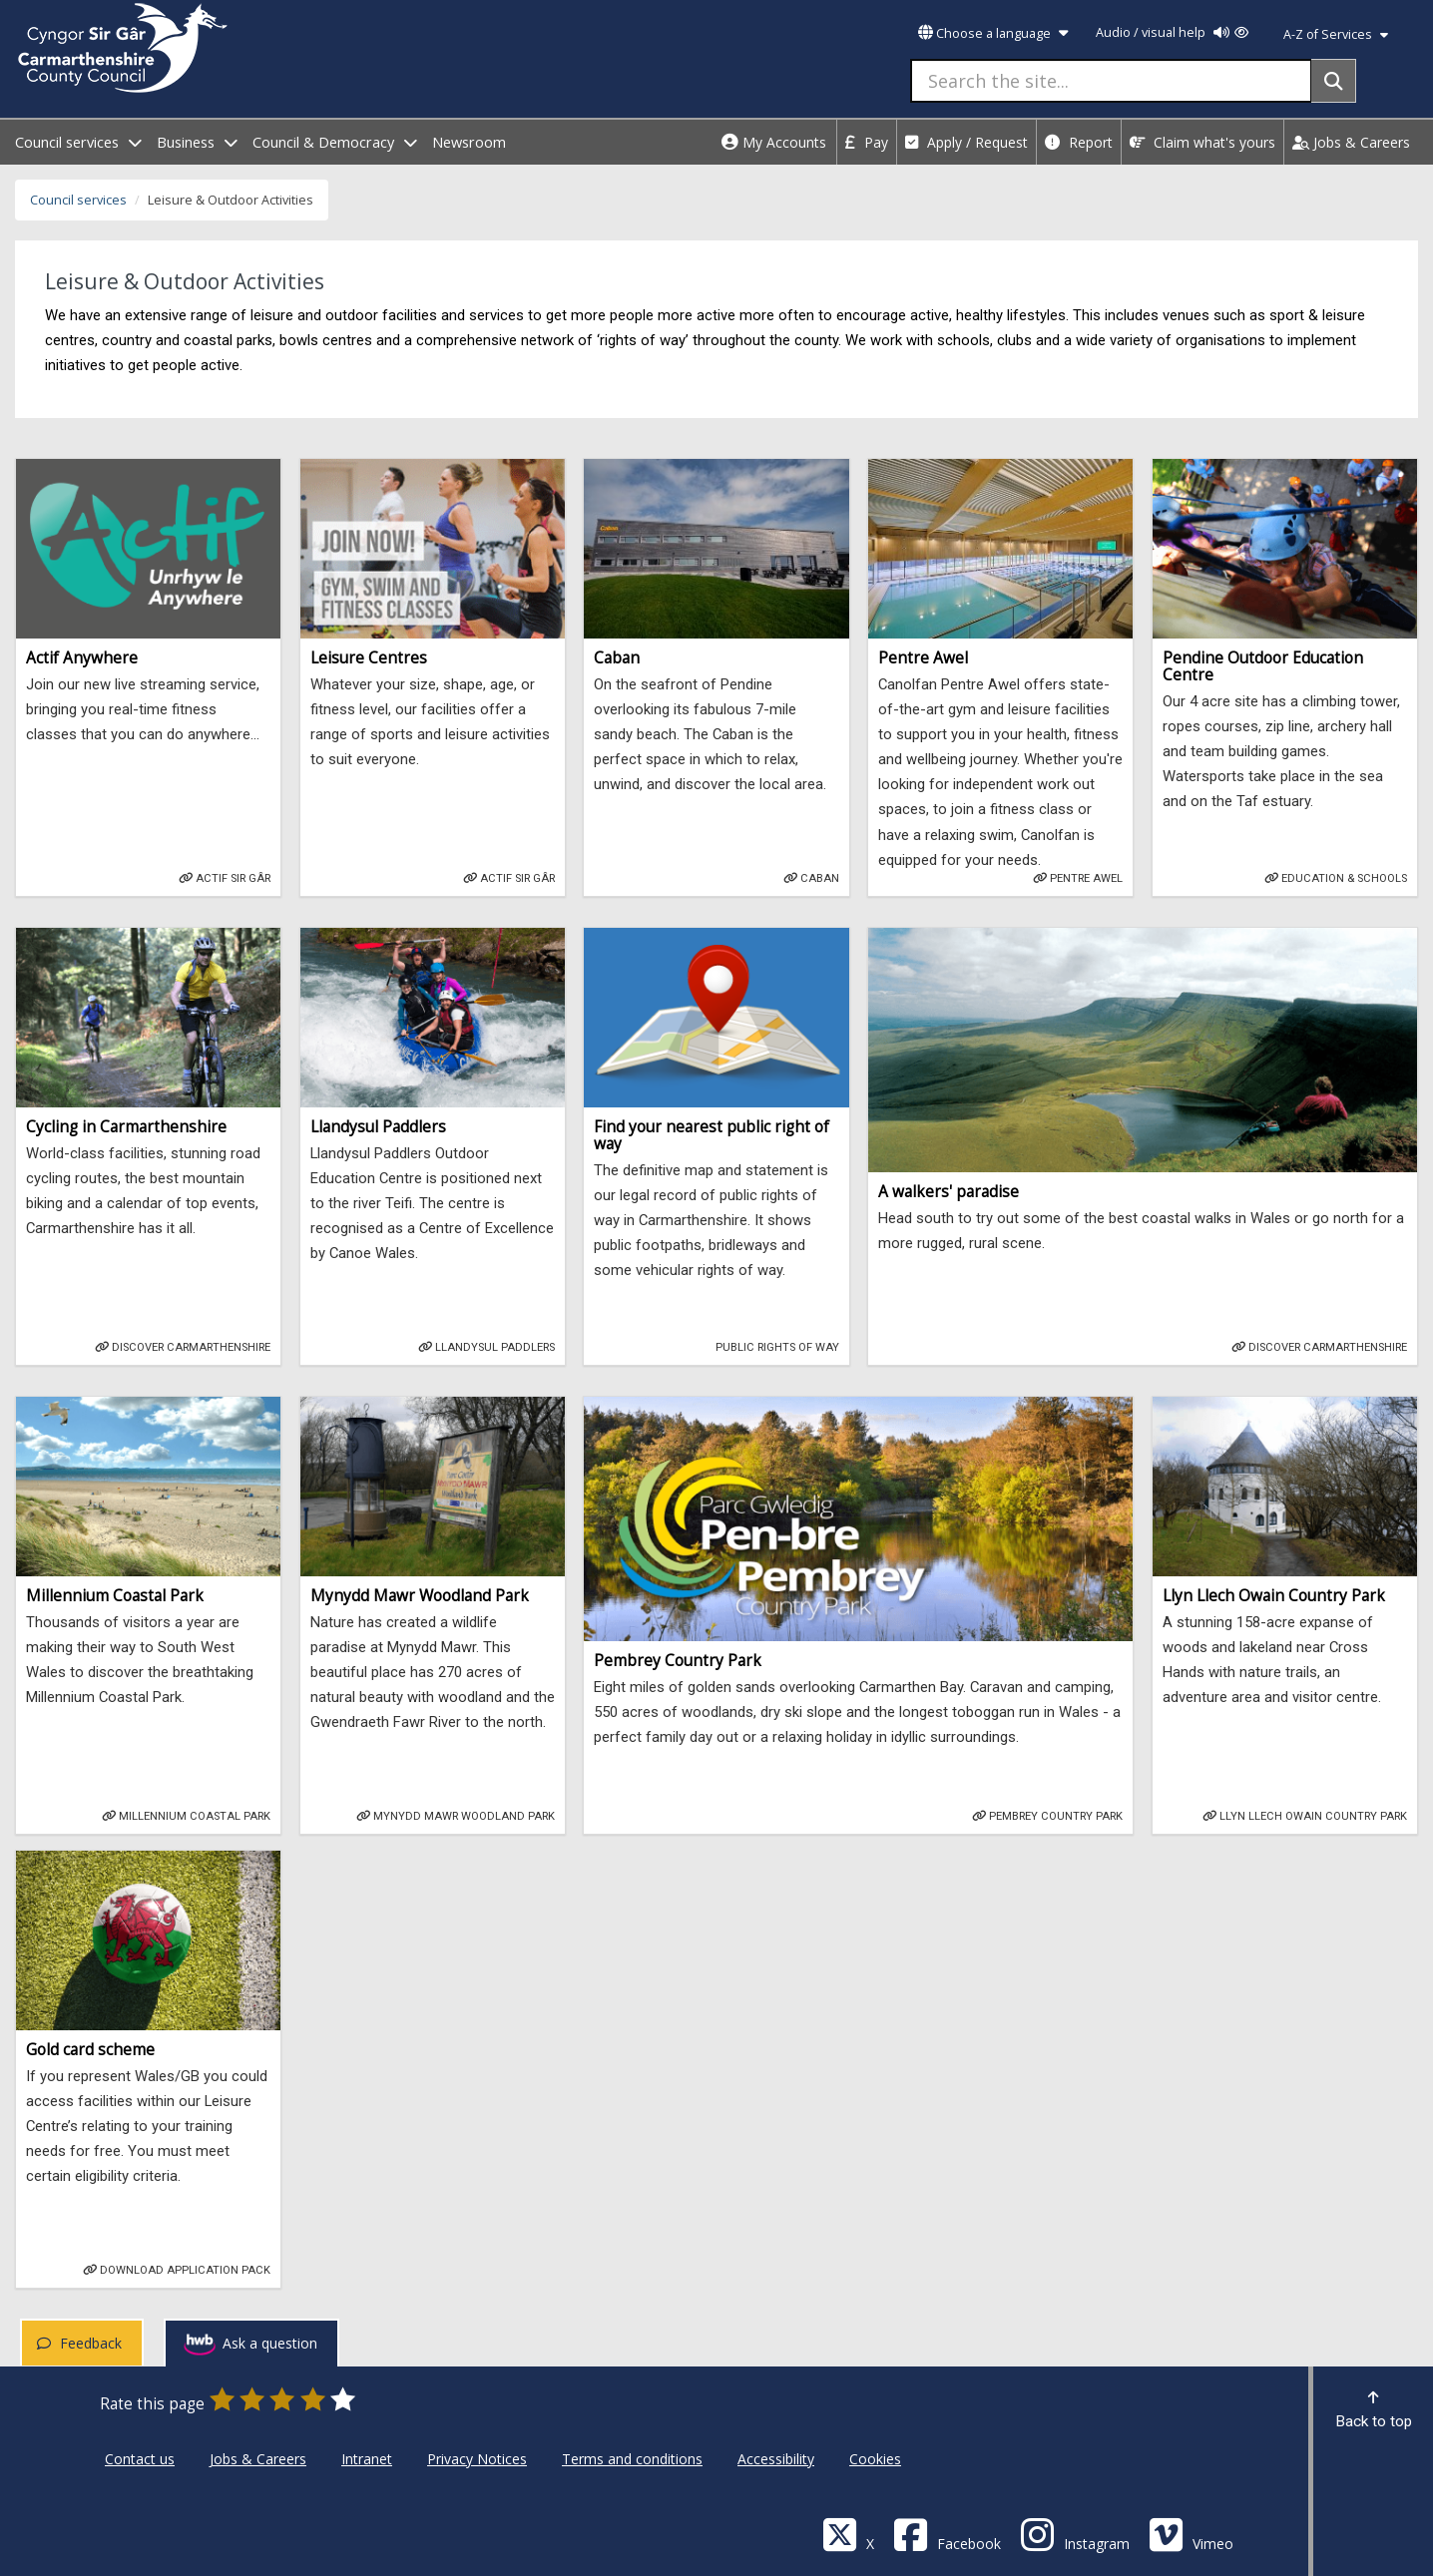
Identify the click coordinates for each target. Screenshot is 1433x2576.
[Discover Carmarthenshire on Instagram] (1075, 2533)
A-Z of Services (1335, 34)
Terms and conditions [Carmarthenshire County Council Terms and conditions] (632, 2458)
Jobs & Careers (1351, 142)
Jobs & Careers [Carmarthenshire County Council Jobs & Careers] (258, 2458)
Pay (866, 142)
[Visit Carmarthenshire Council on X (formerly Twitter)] (848, 2533)
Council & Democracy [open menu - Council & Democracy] (334, 142)
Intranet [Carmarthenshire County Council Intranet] (366, 2458)
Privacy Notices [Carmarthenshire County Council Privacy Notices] (477, 2458)
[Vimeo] (1191, 2533)
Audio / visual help (1172, 32)
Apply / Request (966, 142)
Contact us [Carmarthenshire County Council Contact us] (140, 2458)
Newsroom (469, 142)
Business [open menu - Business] (197, 142)
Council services (78, 200)
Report (1079, 142)
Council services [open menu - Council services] (78, 142)
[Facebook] (947, 2533)
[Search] (1333, 81)
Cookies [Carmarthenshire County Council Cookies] (875, 2458)
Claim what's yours (1202, 142)
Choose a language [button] (993, 33)
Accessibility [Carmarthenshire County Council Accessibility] (775, 2458)
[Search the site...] (1111, 81)
